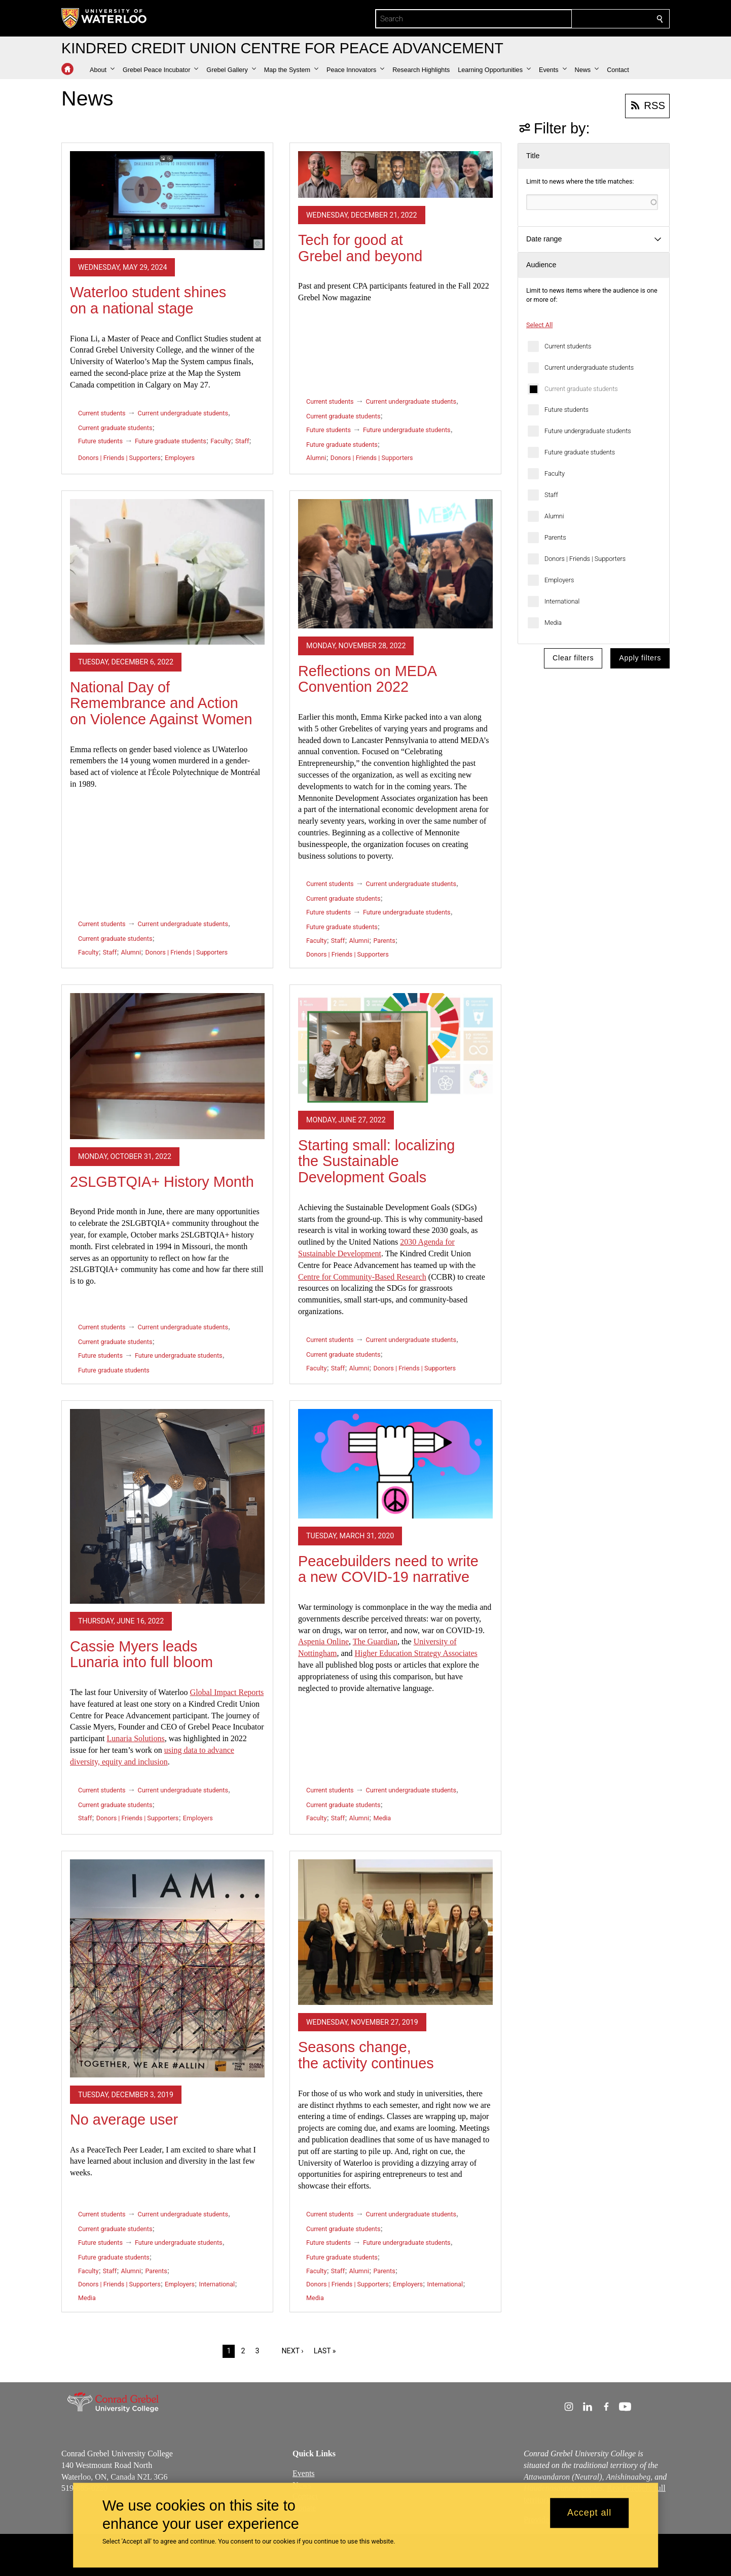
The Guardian (375, 1641)
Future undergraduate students (587, 431)
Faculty (554, 473)
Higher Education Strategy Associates (416, 1653)
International (561, 601)
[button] (102, 70)
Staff (551, 495)
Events (304, 2473)
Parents (555, 537)
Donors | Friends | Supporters (585, 558)
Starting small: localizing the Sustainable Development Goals (376, 1161)
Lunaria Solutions (135, 1738)
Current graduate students (581, 389)
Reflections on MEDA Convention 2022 (367, 679)
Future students (566, 409)
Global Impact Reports (227, 1692)
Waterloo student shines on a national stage (148, 300)
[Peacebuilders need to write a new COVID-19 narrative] (395, 1464)
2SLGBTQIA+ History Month (162, 1182)
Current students (567, 346)
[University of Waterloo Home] (104, 18)
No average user (124, 2119)
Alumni (554, 516)
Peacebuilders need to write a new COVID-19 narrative (388, 1569)
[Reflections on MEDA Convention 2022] (395, 563)
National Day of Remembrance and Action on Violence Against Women (161, 703)
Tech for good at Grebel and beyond (360, 248)
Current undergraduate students (589, 367)
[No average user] (167, 1968)
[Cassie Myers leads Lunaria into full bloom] (167, 1506)
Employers (559, 580)
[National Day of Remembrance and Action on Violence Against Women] (167, 572)
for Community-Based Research (362, 1277)
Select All (539, 325)
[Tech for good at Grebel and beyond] (395, 174)
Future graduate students (579, 452)
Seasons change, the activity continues (366, 2055)
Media (553, 622)
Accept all (589, 2513)
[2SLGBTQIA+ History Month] (167, 1066)
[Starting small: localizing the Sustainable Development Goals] (395, 1048)
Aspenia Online (323, 1641)
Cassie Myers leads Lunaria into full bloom (141, 1654)
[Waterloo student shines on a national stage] (167, 200)
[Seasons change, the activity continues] (395, 1932)
